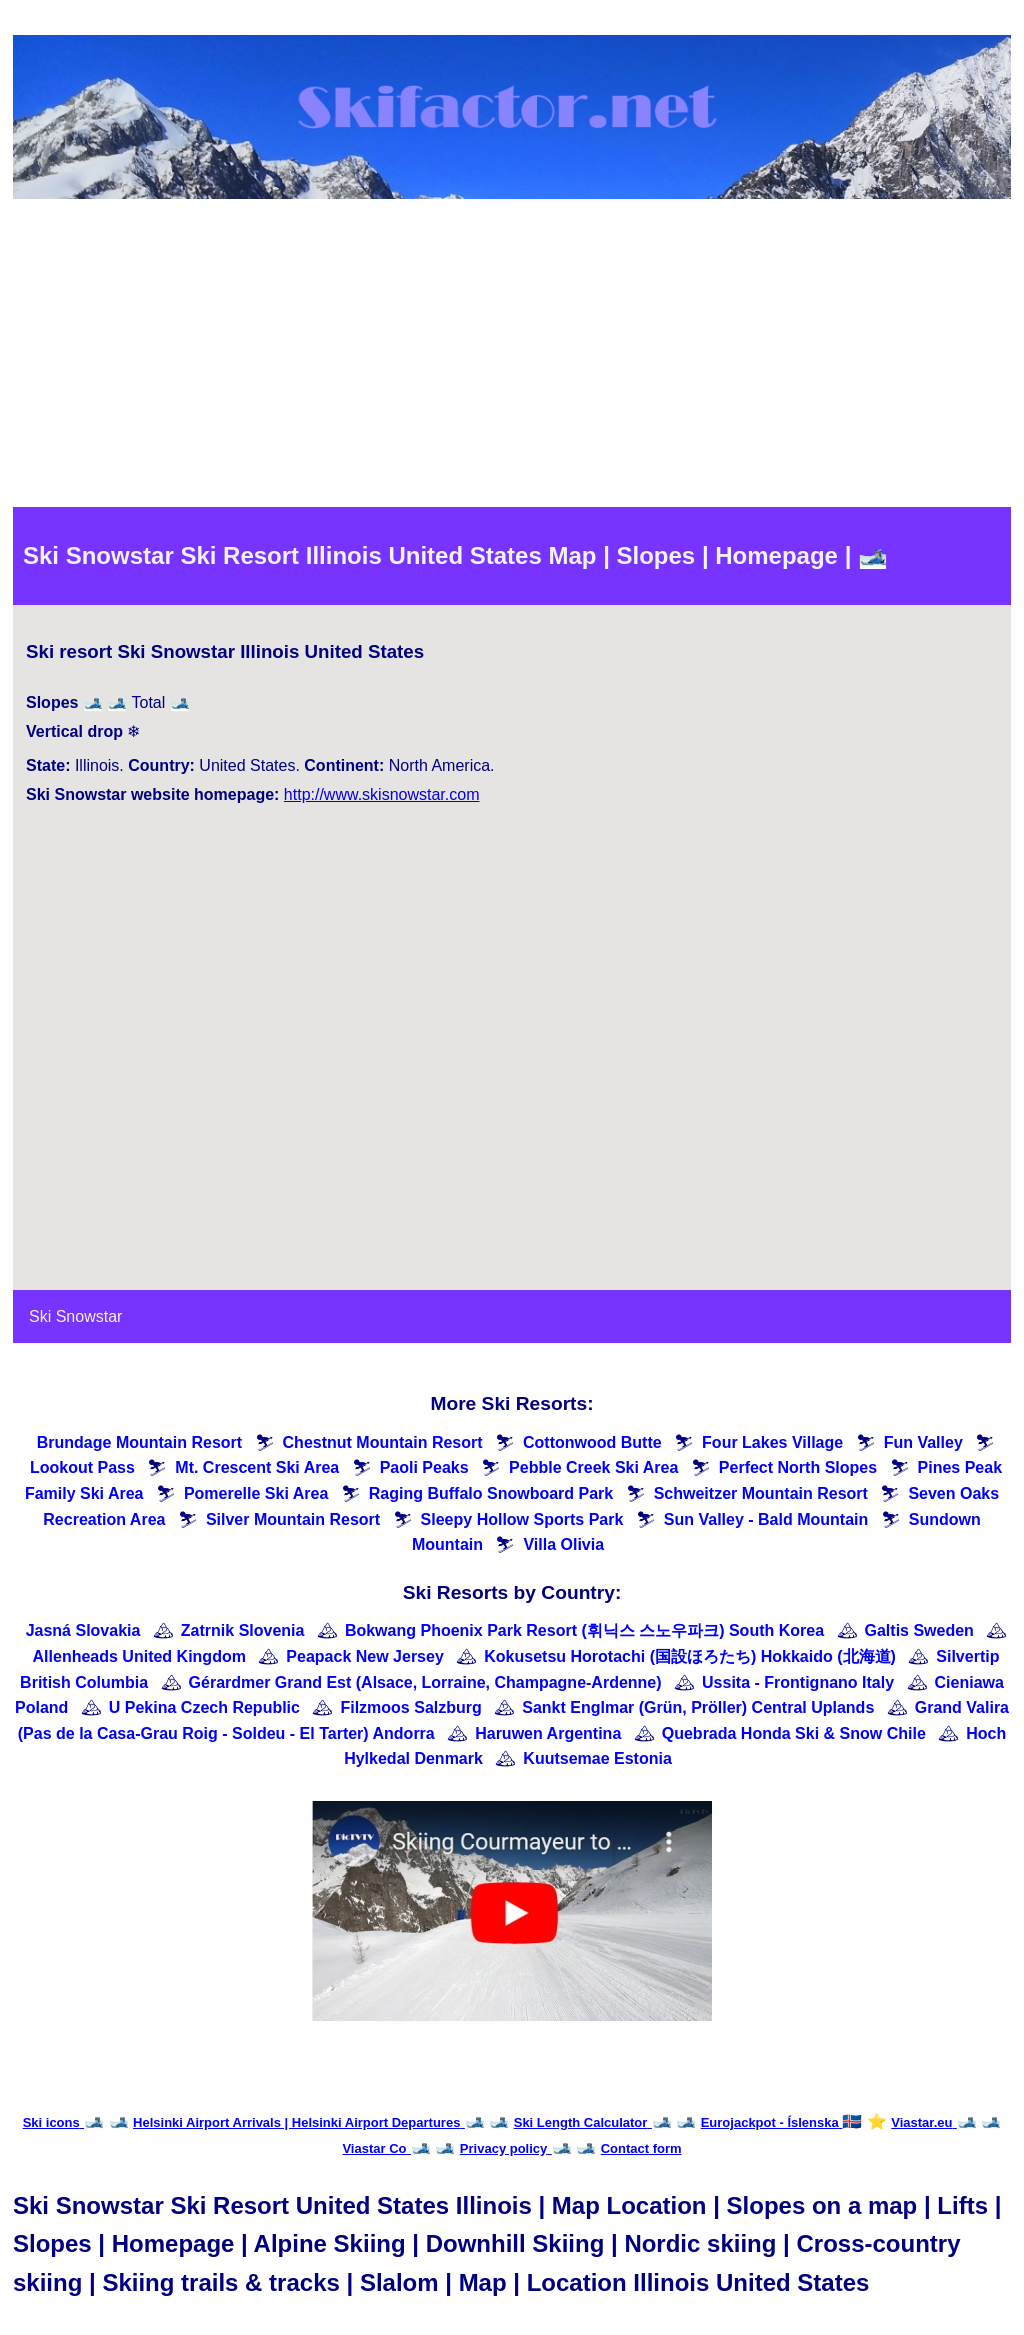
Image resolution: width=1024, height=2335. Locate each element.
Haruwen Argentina (548, 1733)
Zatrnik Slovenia (243, 1630)
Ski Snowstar (75, 1316)
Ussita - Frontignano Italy (798, 1682)
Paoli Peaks (424, 1467)
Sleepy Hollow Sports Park (522, 1519)
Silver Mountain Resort (293, 1519)
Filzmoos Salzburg (410, 1707)
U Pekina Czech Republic (204, 1707)
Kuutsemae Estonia (597, 1758)
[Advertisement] (512, 357)
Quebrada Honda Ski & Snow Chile (794, 1733)
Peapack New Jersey (364, 1656)
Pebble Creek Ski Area (593, 1467)
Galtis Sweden (919, 1630)
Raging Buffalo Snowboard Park (491, 1493)
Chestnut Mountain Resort (383, 1442)
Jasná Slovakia (83, 1630)
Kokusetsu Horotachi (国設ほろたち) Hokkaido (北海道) (690, 1656)
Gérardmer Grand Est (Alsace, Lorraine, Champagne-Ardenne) (425, 1682)
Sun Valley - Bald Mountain (766, 1519)
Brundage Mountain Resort (139, 1442)
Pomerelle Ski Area (256, 1493)
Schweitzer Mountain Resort (761, 1493)
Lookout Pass (82, 1467)
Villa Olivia (563, 1544)
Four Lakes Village (772, 1442)
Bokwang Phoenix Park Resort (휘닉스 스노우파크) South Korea (584, 1630)
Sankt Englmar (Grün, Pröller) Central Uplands (698, 1707)
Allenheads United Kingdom (139, 1656)
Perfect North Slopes (798, 1467)
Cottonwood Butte (592, 1442)
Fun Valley (923, 1442)
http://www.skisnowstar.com (382, 794)
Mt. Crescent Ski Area (257, 1467)
